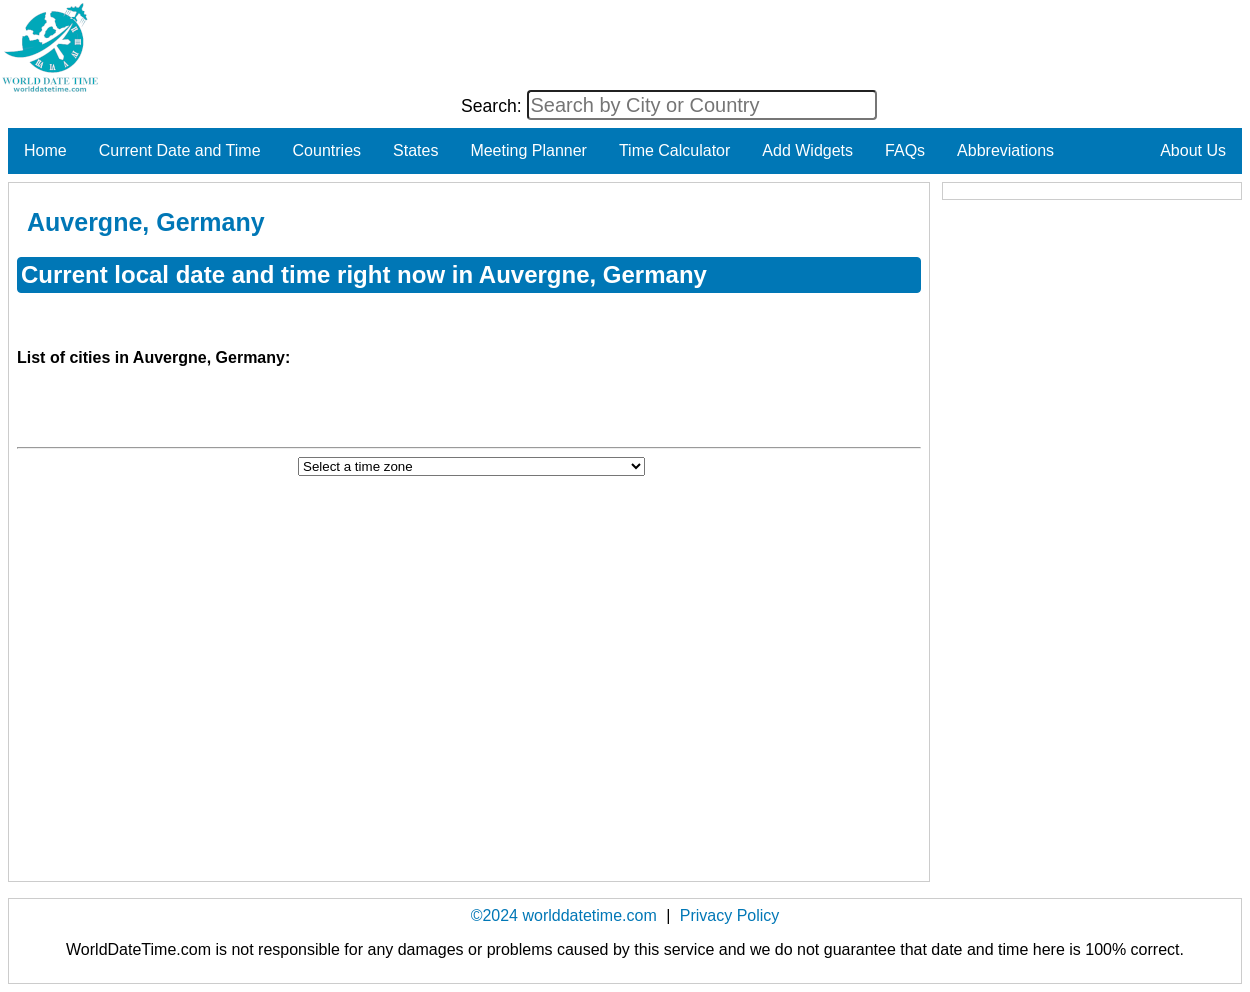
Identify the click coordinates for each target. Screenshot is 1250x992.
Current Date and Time (180, 150)
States (415, 150)
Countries (327, 150)
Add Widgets (807, 150)
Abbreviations (1005, 150)
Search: (494, 106)
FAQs (905, 150)
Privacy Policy (730, 915)
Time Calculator (674, 150)
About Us (1193, 150)
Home (45, 150)
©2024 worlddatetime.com (564, 915)
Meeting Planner (528, 150)
